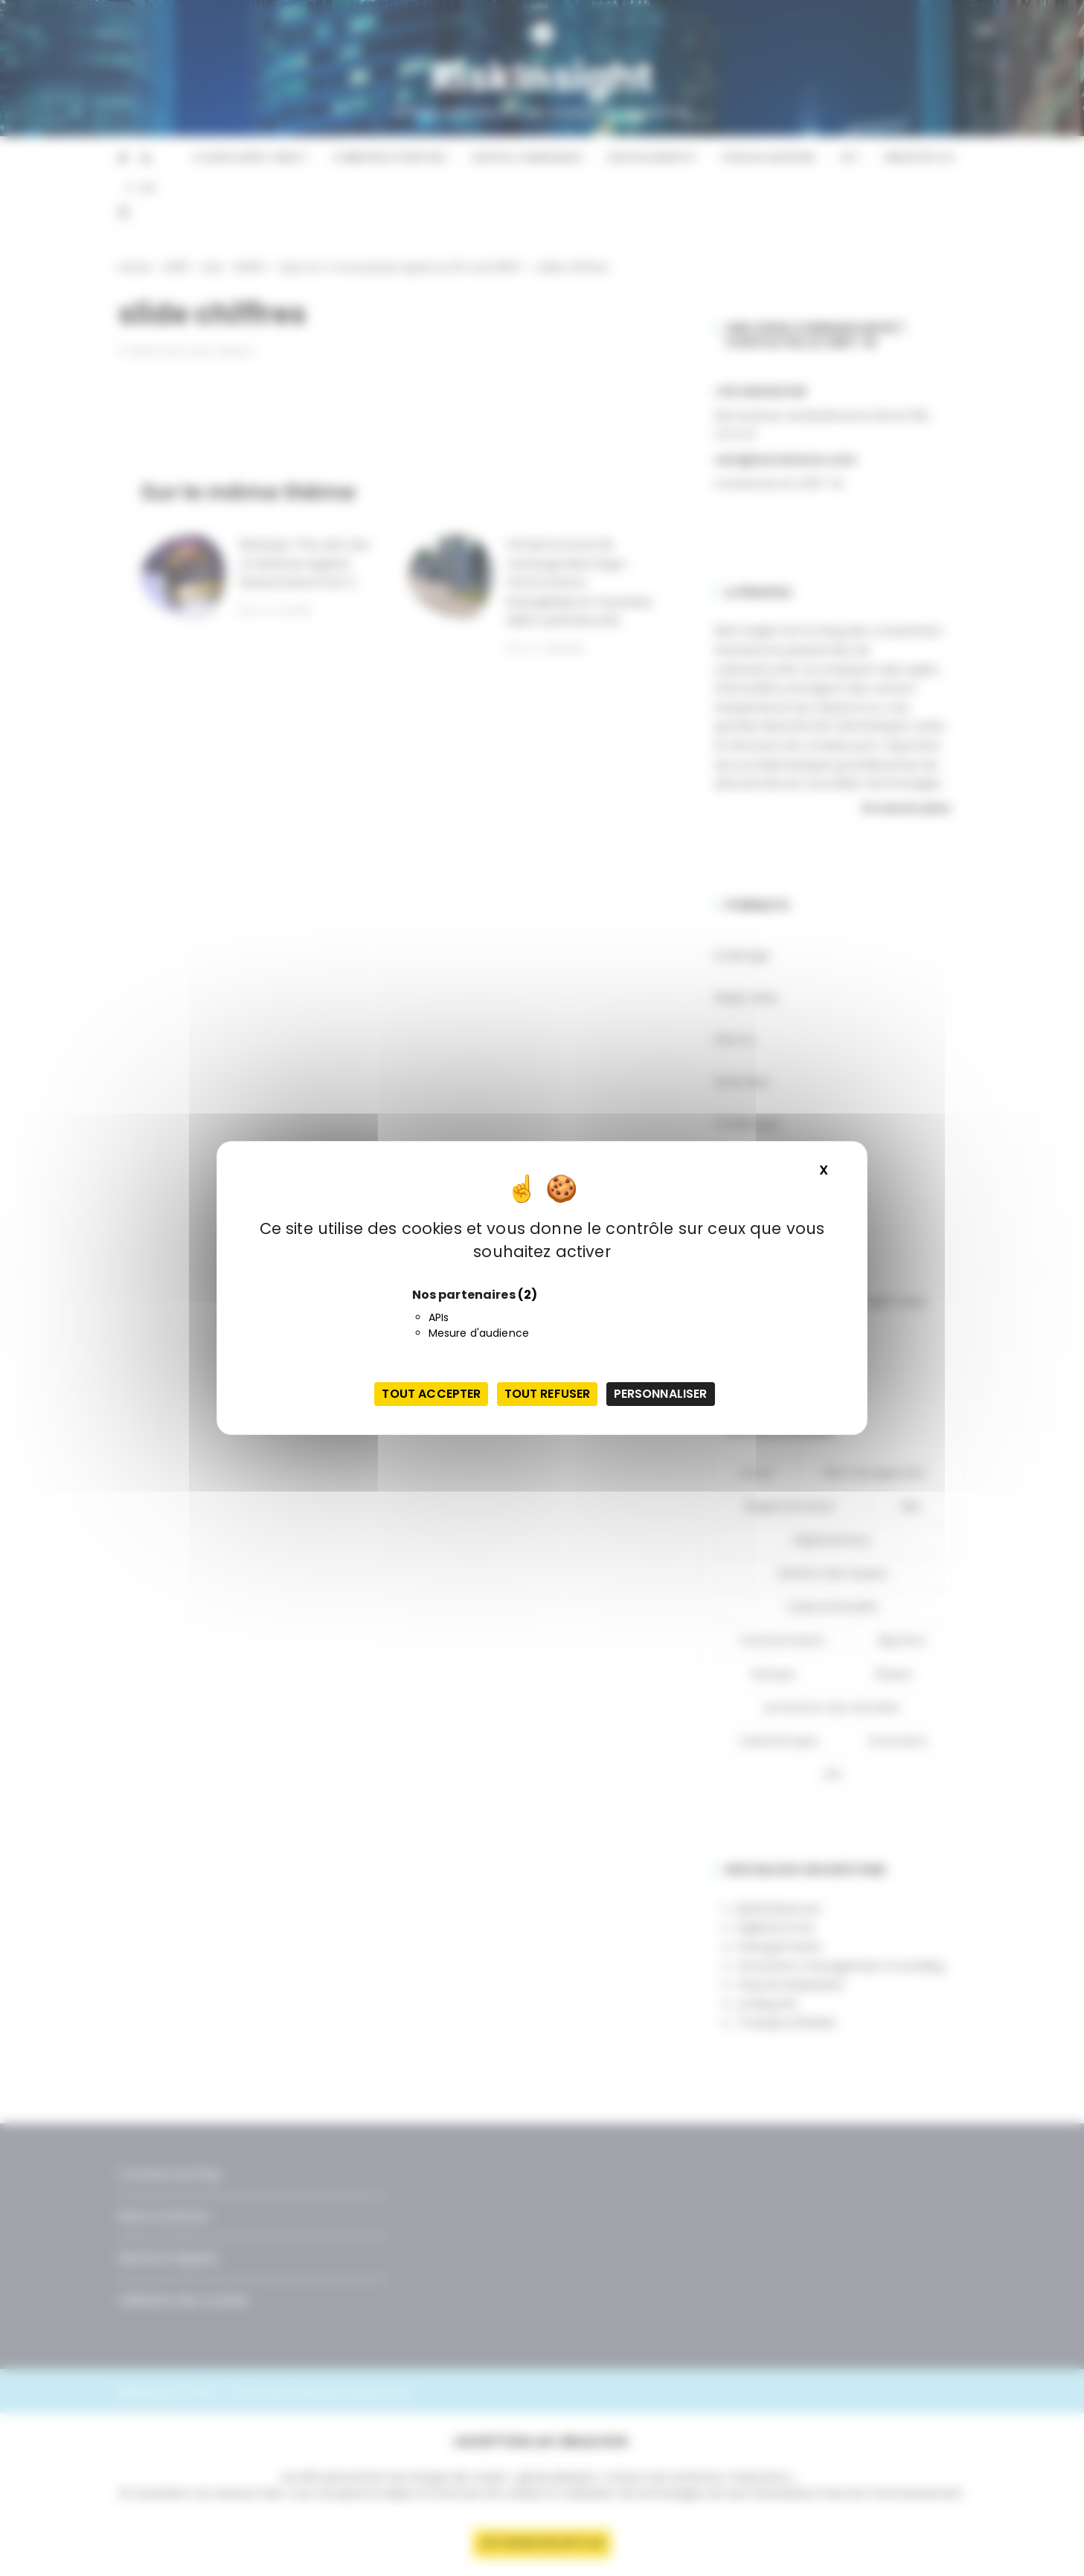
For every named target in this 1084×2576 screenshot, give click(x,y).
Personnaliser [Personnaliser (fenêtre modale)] (661, 1393)
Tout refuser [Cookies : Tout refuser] (547, 1393)
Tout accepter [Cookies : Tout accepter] (431, 1393)
